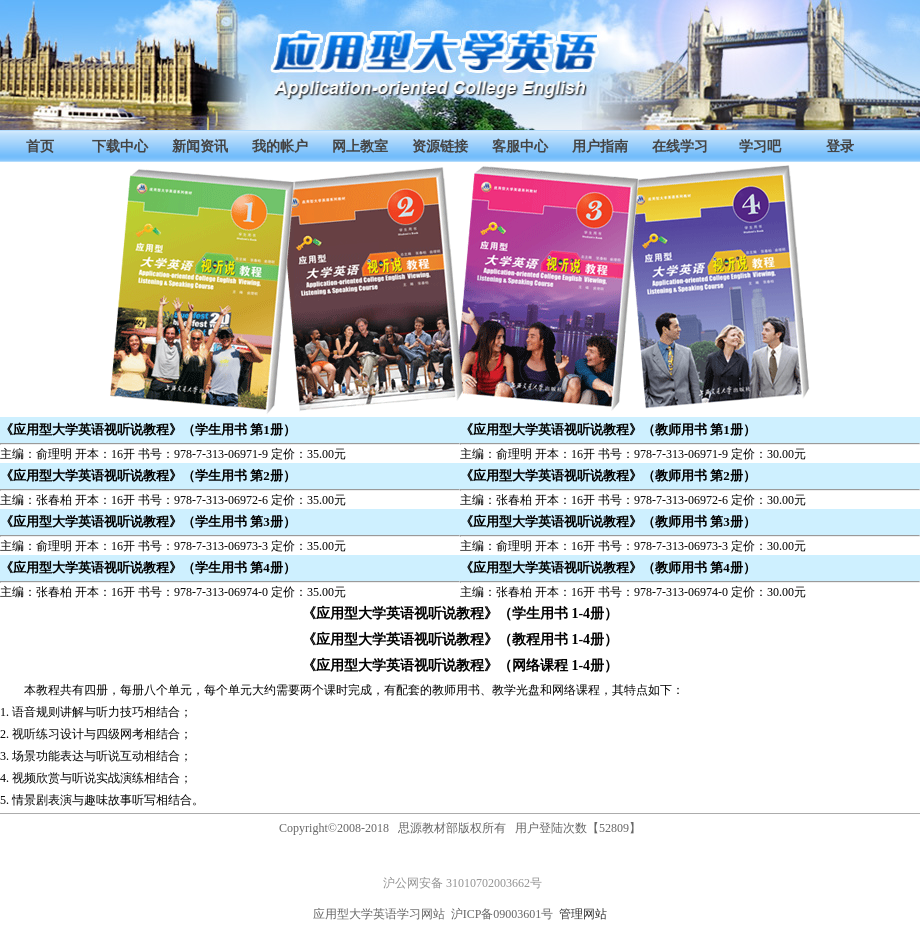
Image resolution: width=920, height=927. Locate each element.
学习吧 (760, 146)
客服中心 (520, 146)
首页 (40, 146)
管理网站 (583, 914)
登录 (840, 146)
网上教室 (360, 146)
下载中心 (120, 146)
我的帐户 (280, 146)
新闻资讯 (200, 146)
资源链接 (440, 146)
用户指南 (600, 146)
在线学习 (680, 146)
